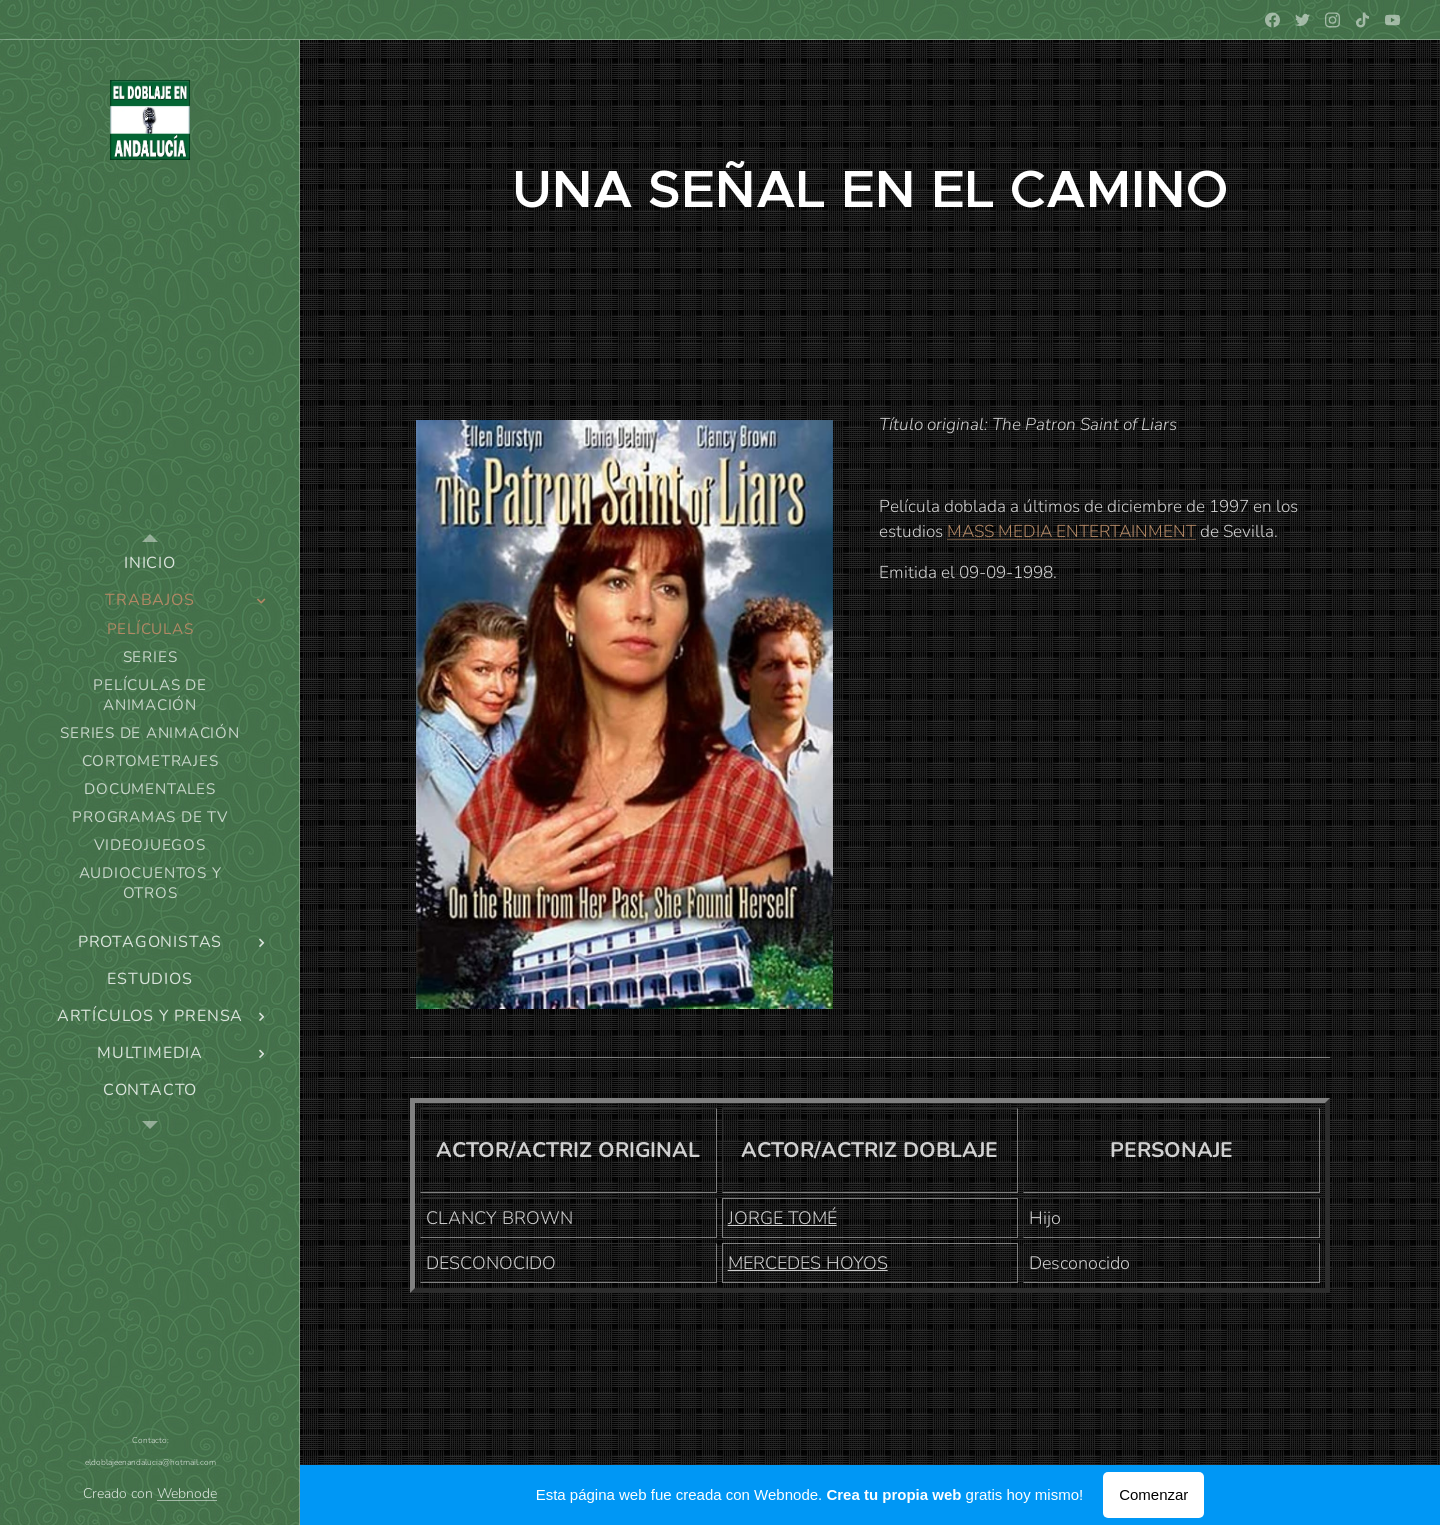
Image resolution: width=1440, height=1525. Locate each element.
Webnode (187, 1493)
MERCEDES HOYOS (808, 1263)
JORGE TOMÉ (782, 1218)
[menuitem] (150, 563)
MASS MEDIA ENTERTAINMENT (1071, 531)
